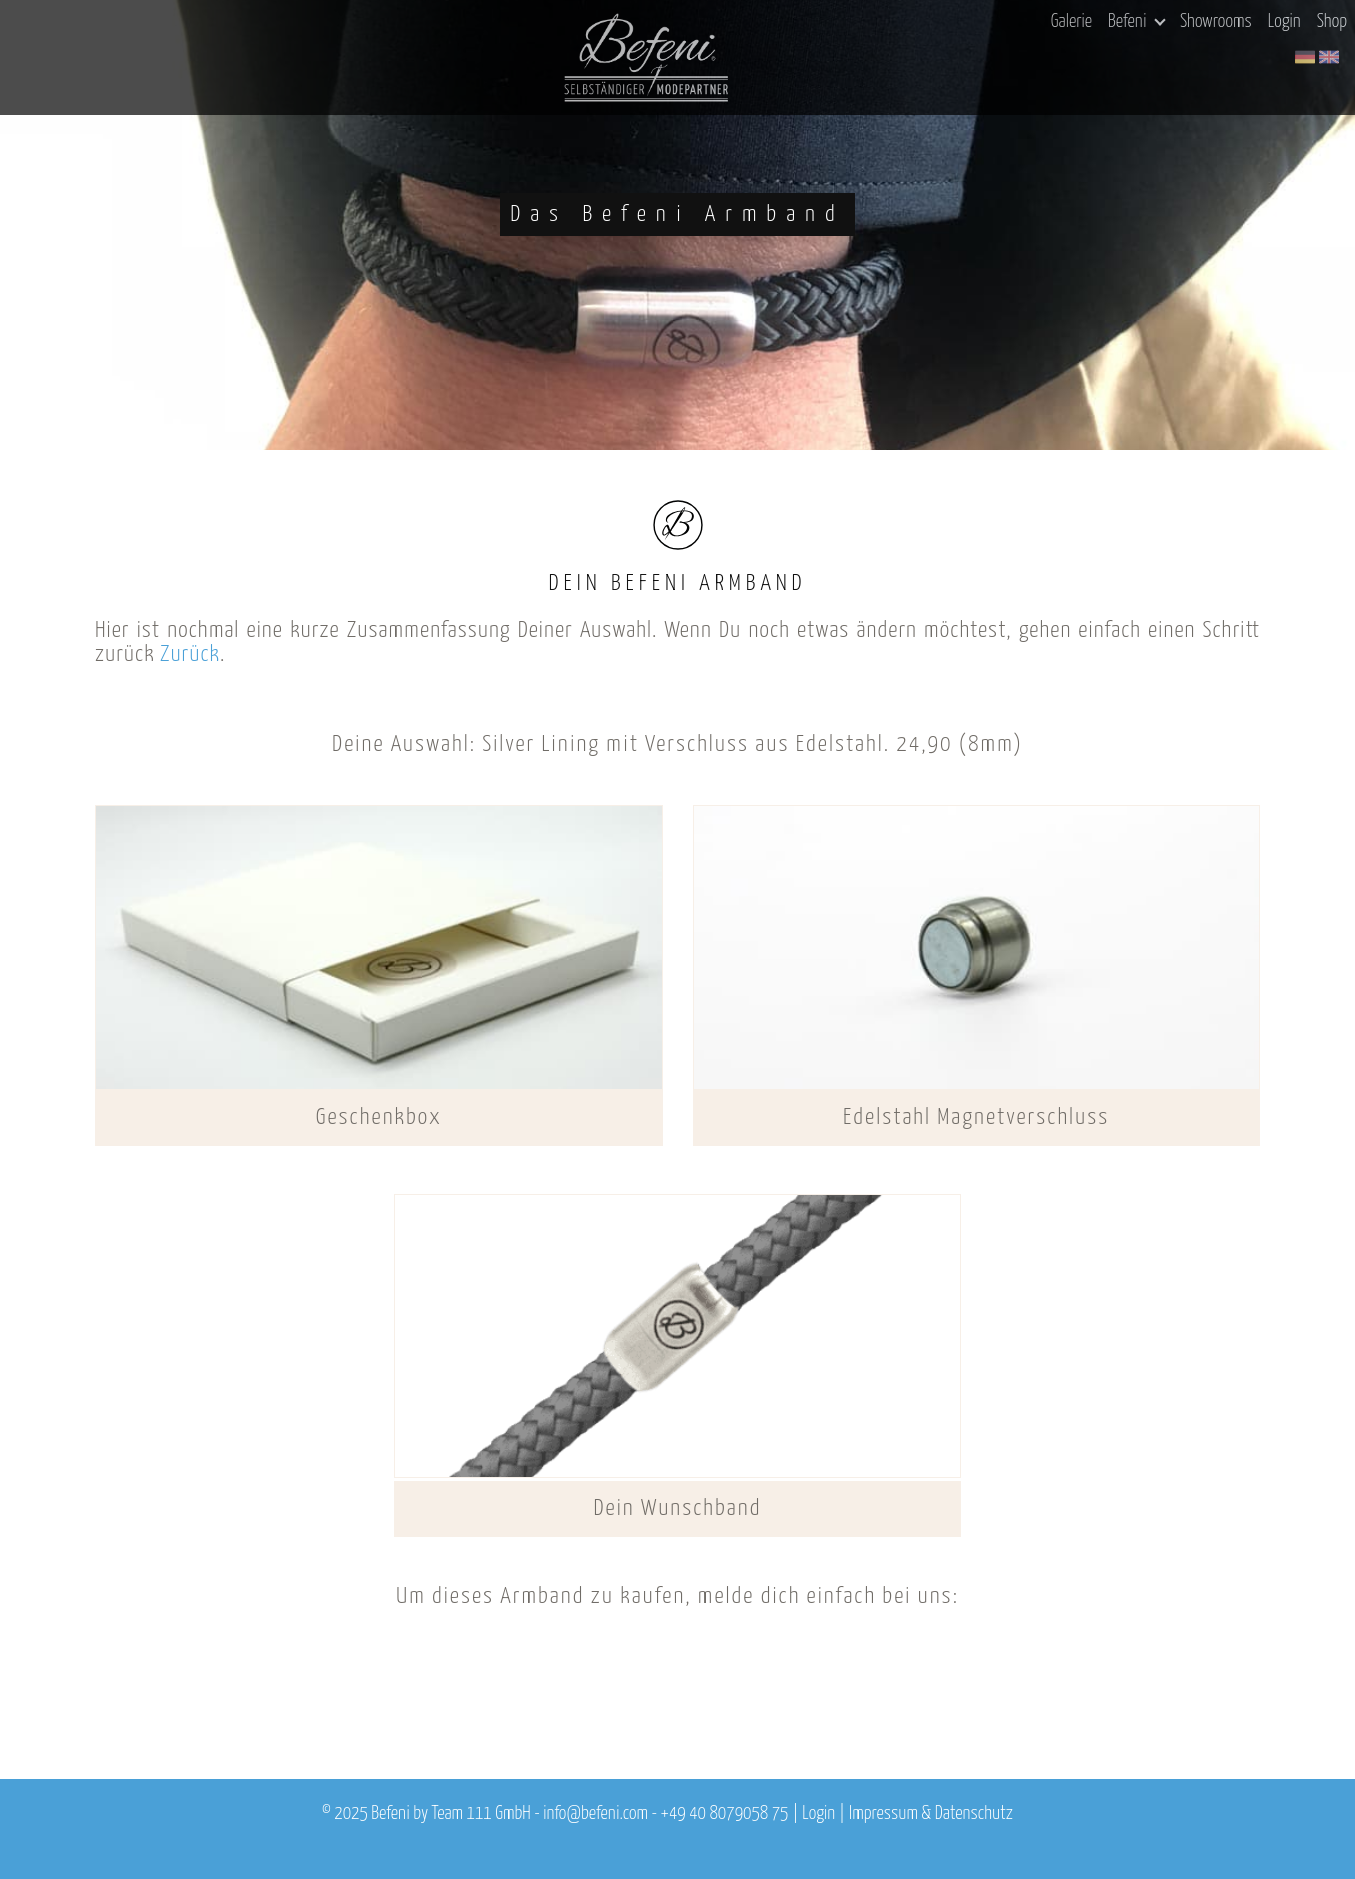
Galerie (1071, 22)
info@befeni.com (595, 1814)
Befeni (1136, 22)
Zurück (190, 654)
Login (1284, 22)
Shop (1332, 22)
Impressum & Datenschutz (931, 1814)
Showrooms (1216, 22)
